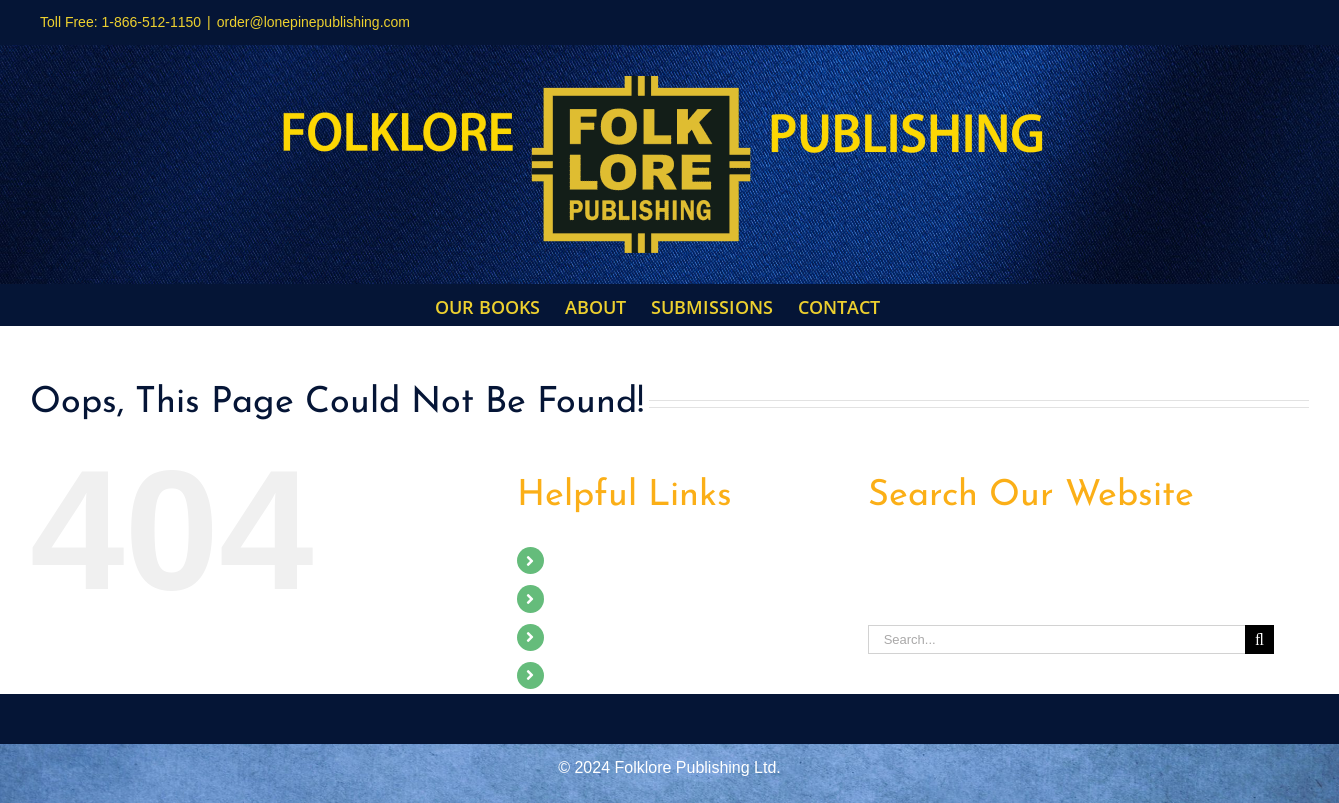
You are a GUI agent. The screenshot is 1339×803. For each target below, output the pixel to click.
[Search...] (1056, 639)
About (576, 598)
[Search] (1259, 639)
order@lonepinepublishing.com (313, 22)
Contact (582, 675)
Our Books (593, 560)
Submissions (600, 637)
